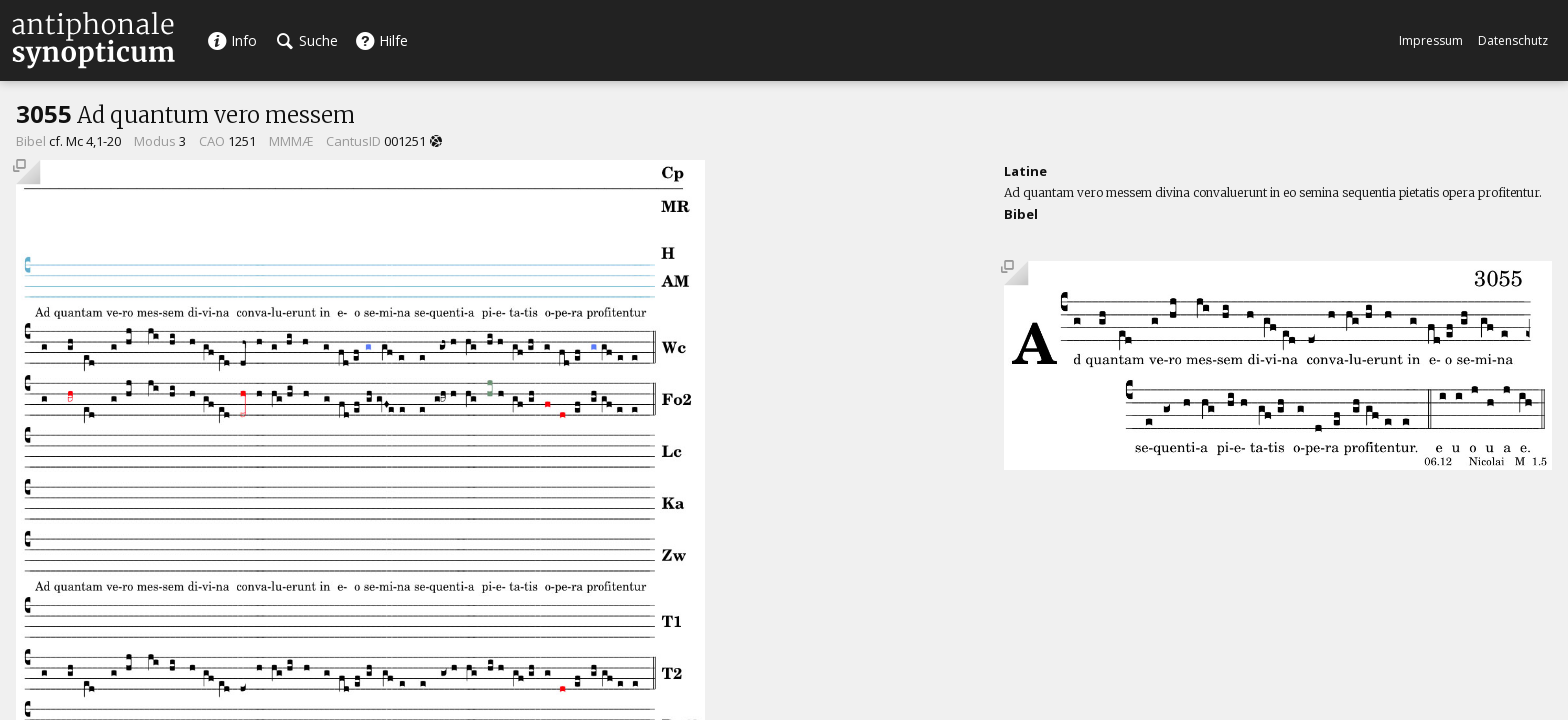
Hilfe (381, 40)
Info (232, 40)
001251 (405, 141)
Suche (307, 40)
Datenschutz (1513, 40)
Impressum (1431, 40)
